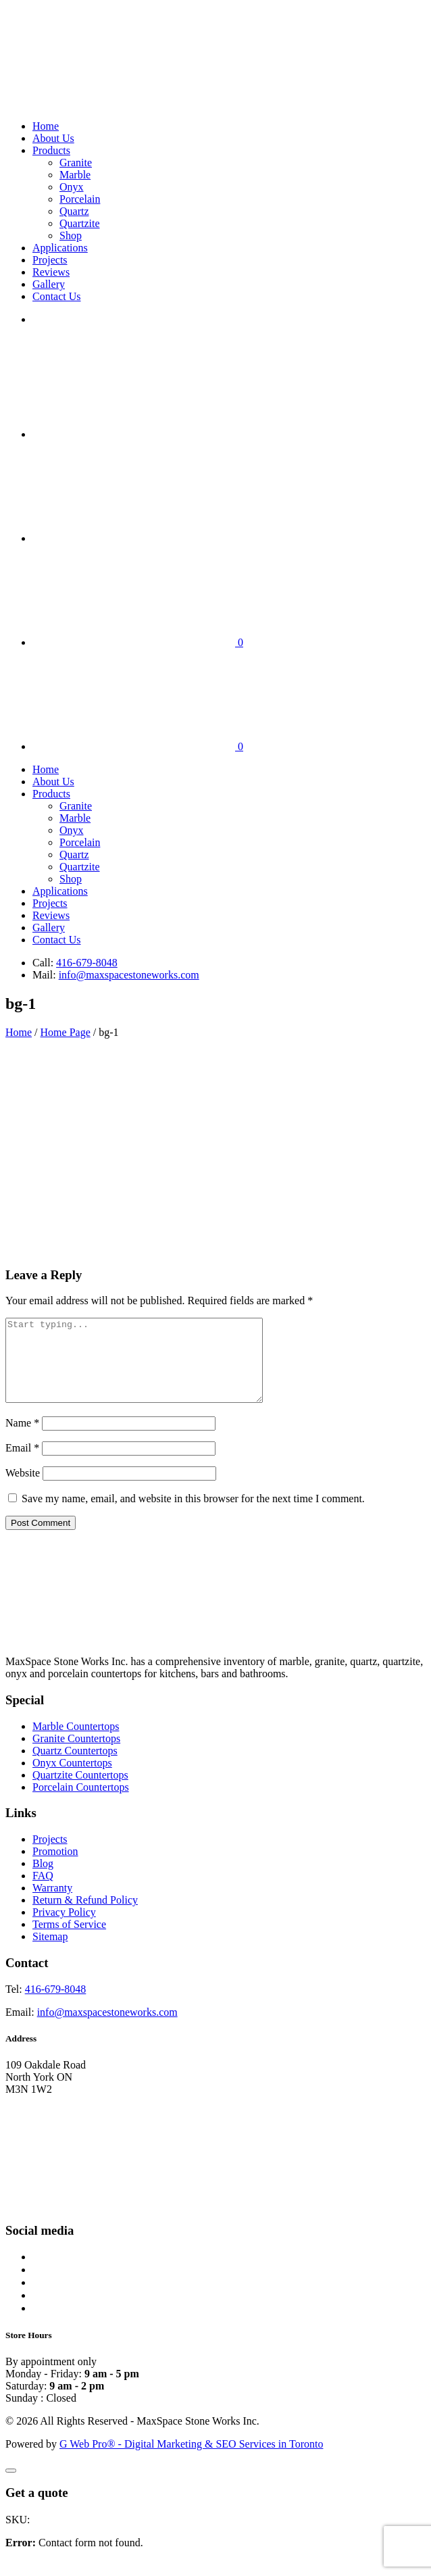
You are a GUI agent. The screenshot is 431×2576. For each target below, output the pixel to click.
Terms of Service (69, 1940)
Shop (70, 235)
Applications (60, 247)
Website (22, 1489)
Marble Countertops (75, 1742)
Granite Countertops (76, 1754)
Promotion (55, 1867)
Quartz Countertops (75, 1767)
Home (45, 126)
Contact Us (56, 296)
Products (51, 150)
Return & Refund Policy (85, 1916)
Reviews (51, 272)
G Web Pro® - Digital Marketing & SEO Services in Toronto (191, 2460)
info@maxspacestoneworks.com (129, 975)
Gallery (48, 284)
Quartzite (79, 223)
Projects (50, 260)
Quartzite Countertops (80, 1791)
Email (22, 1464)
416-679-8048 (87, 962)
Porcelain (79, 199)
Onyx (71, 187)
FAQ (42, 1892)
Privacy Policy (64, 1928)
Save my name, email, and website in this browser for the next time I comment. (193, 1514)
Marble (75, 174)
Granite (75, 162)
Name (22, 1439)
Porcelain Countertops (80, 1803)
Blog (42, 1879)
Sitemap (50, 1952)
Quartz (74, 211)
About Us (53, 138)
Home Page (66, 1032)
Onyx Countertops (72, 1779)
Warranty (52, 1904)
